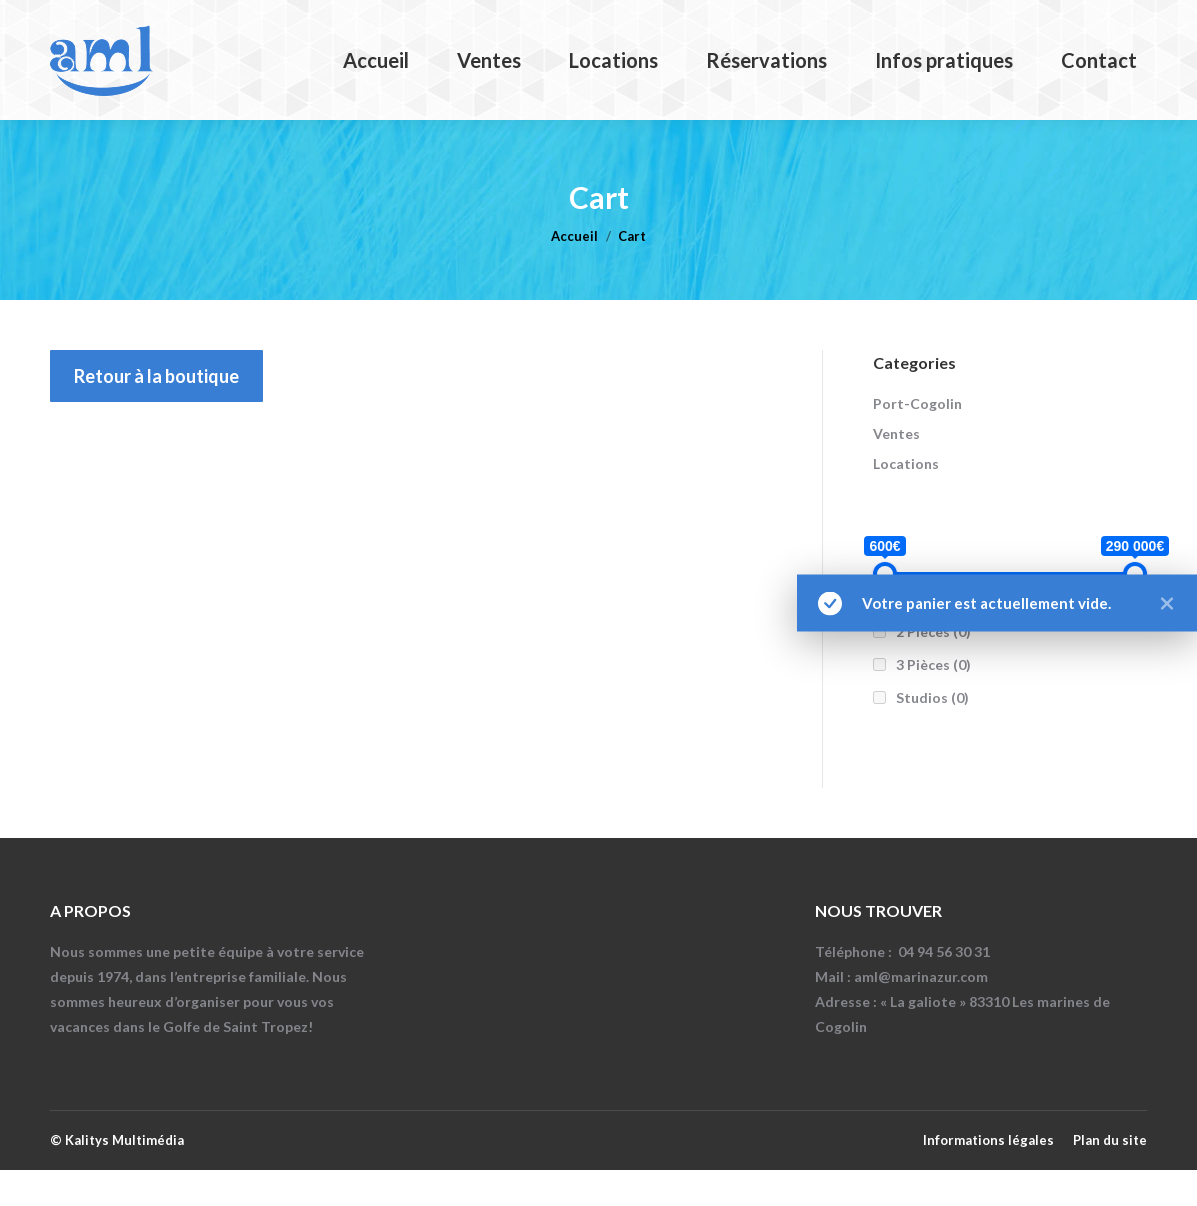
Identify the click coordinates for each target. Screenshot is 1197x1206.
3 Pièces (933, 700)
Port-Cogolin (917, 439)
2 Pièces (933, 667)
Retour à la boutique (156, 412)
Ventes (896, 469)
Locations (906, 499)
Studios (932, 733)
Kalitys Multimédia (124, 1176)
